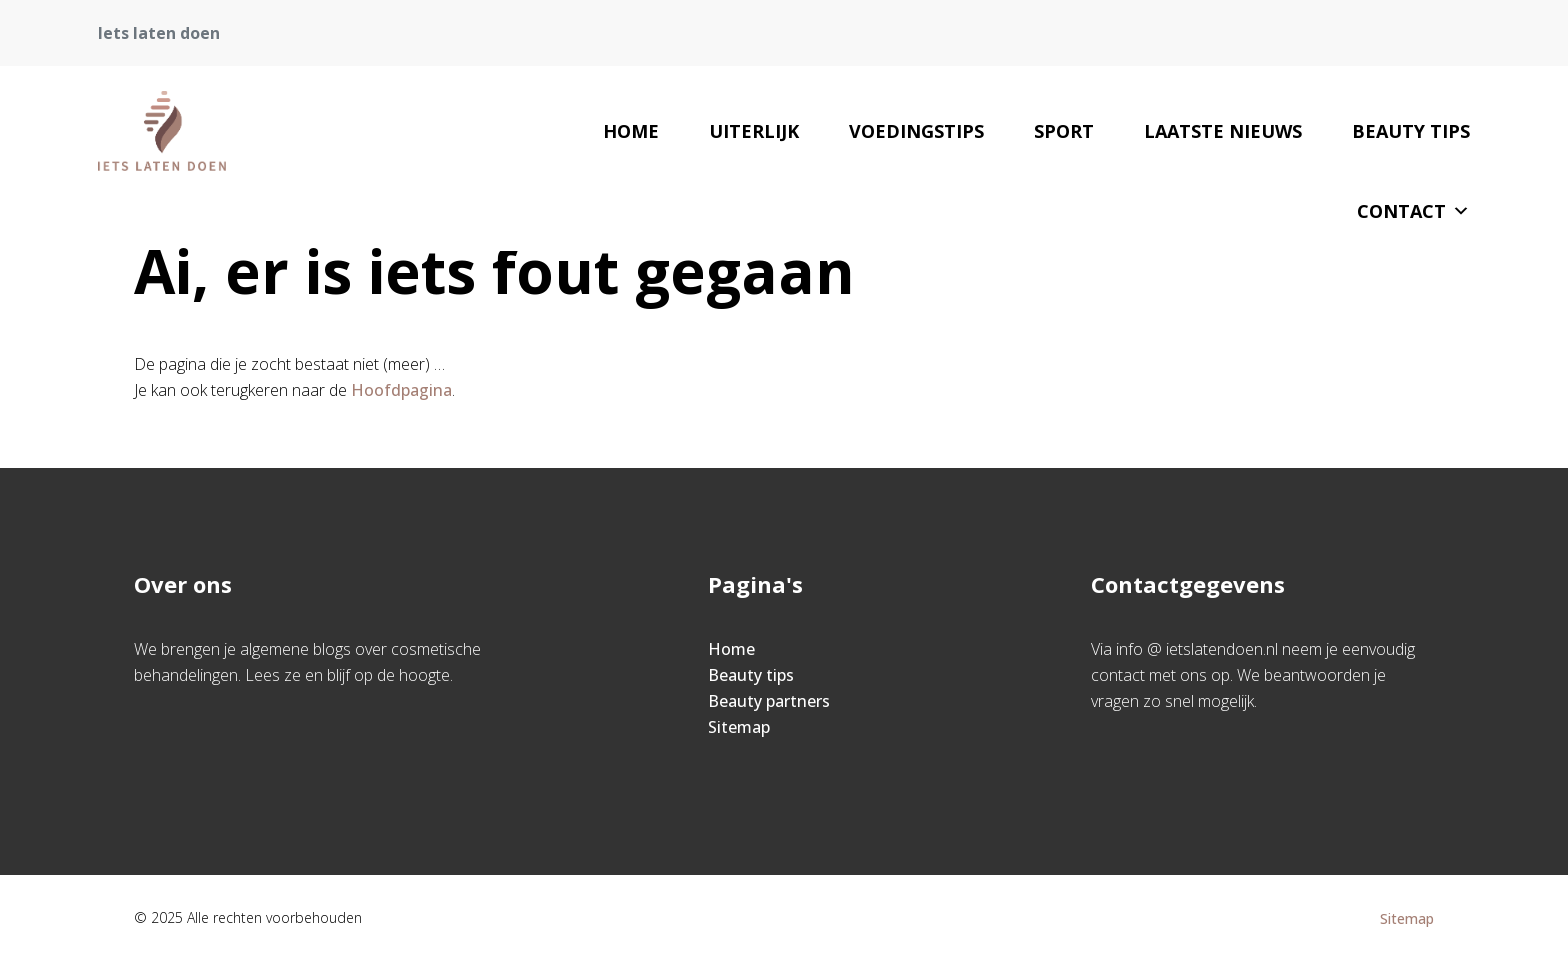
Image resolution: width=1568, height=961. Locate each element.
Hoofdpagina (401, 390)
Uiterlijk (754, 131)
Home (631, 131)
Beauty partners (769, 701)
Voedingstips (916, 131)
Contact (1413, 211)
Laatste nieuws (1223, 131)
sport (1064, 131)
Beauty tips (1411, 131)
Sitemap (739, 727)
